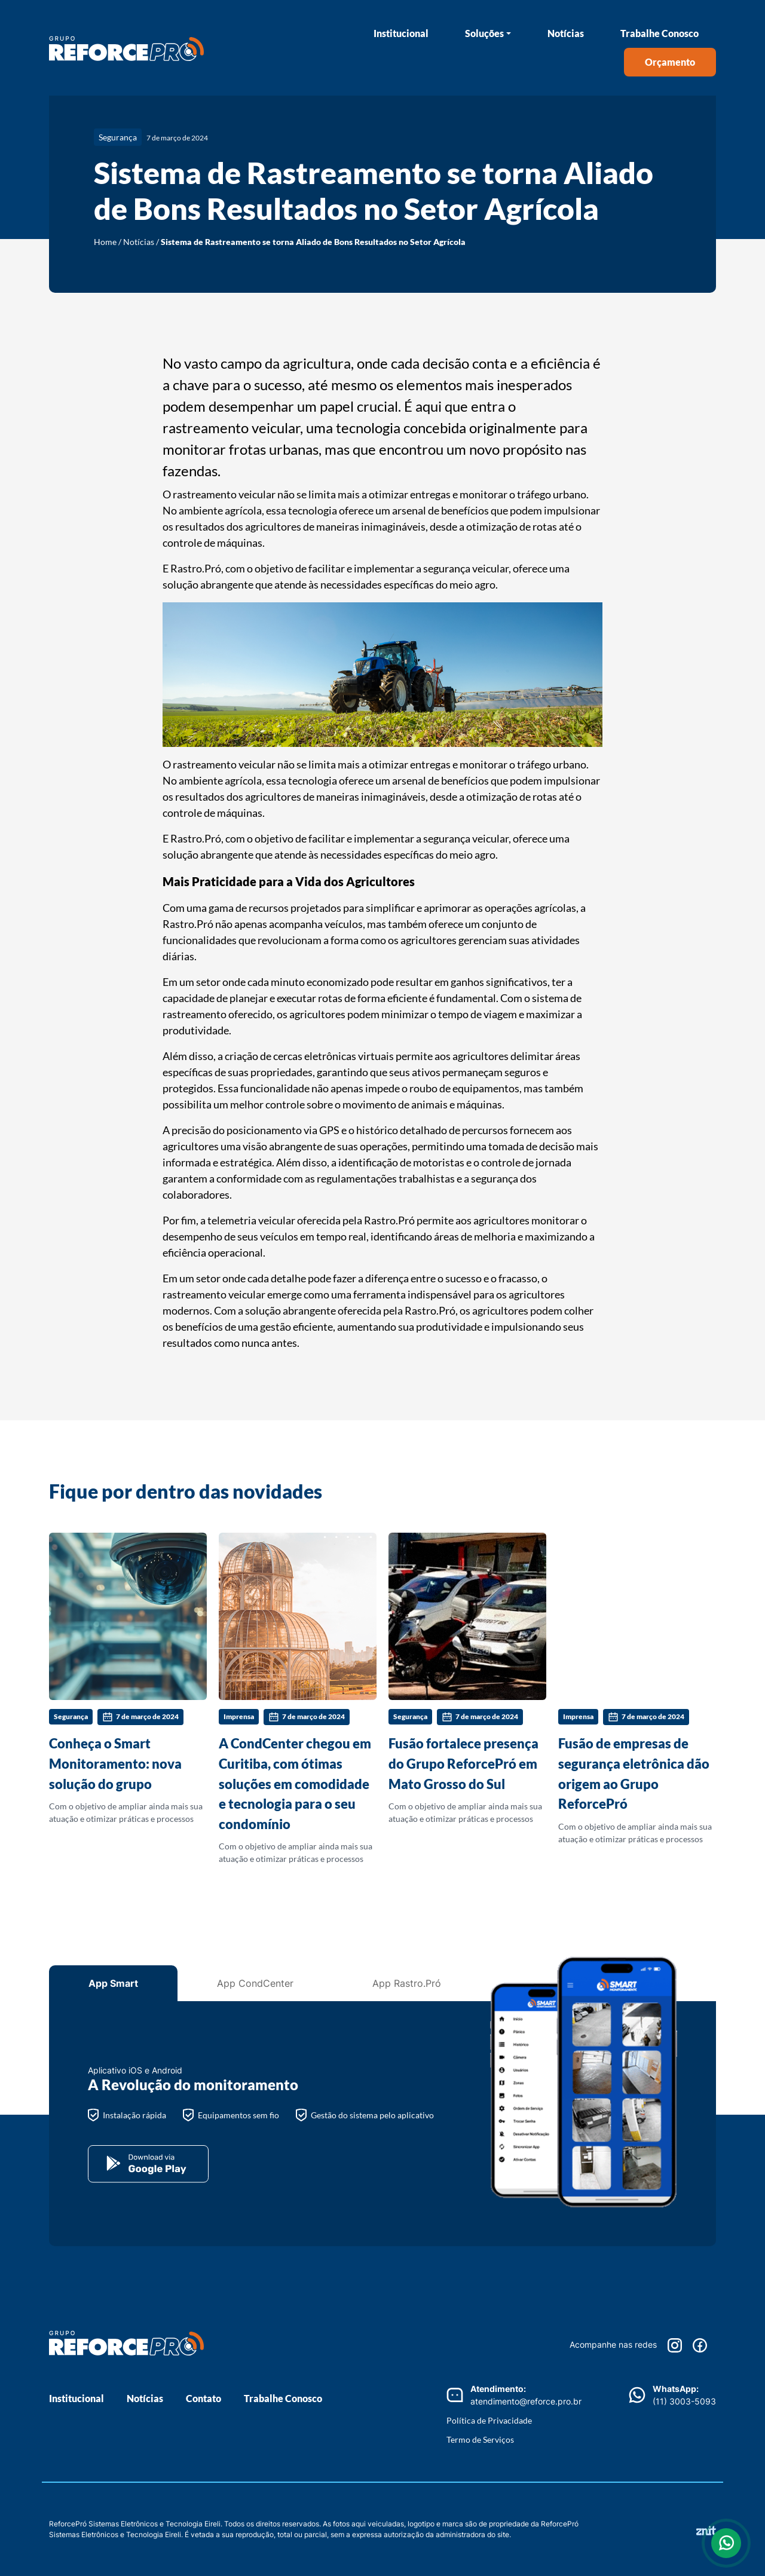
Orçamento (670, 62)
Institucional (401, 33)
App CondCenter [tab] (255, 1983)
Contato (203, 2398)
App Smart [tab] (113, 1983)
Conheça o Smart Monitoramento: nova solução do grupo (115, 1763)
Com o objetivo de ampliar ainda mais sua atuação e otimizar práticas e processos (128, 1678)
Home (105, 242)
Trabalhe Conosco (659, 33)
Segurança (118, 137)
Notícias (565, 33)
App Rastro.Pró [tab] (406, 1983)
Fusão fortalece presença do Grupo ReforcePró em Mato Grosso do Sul (463, 1763)
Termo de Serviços (480, 2439)
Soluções (484, 33)
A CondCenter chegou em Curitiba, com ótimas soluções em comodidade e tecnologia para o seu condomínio (295, 1783)
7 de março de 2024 (140, 1717)
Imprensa (239, 1716)
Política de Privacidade (489, 2420)
